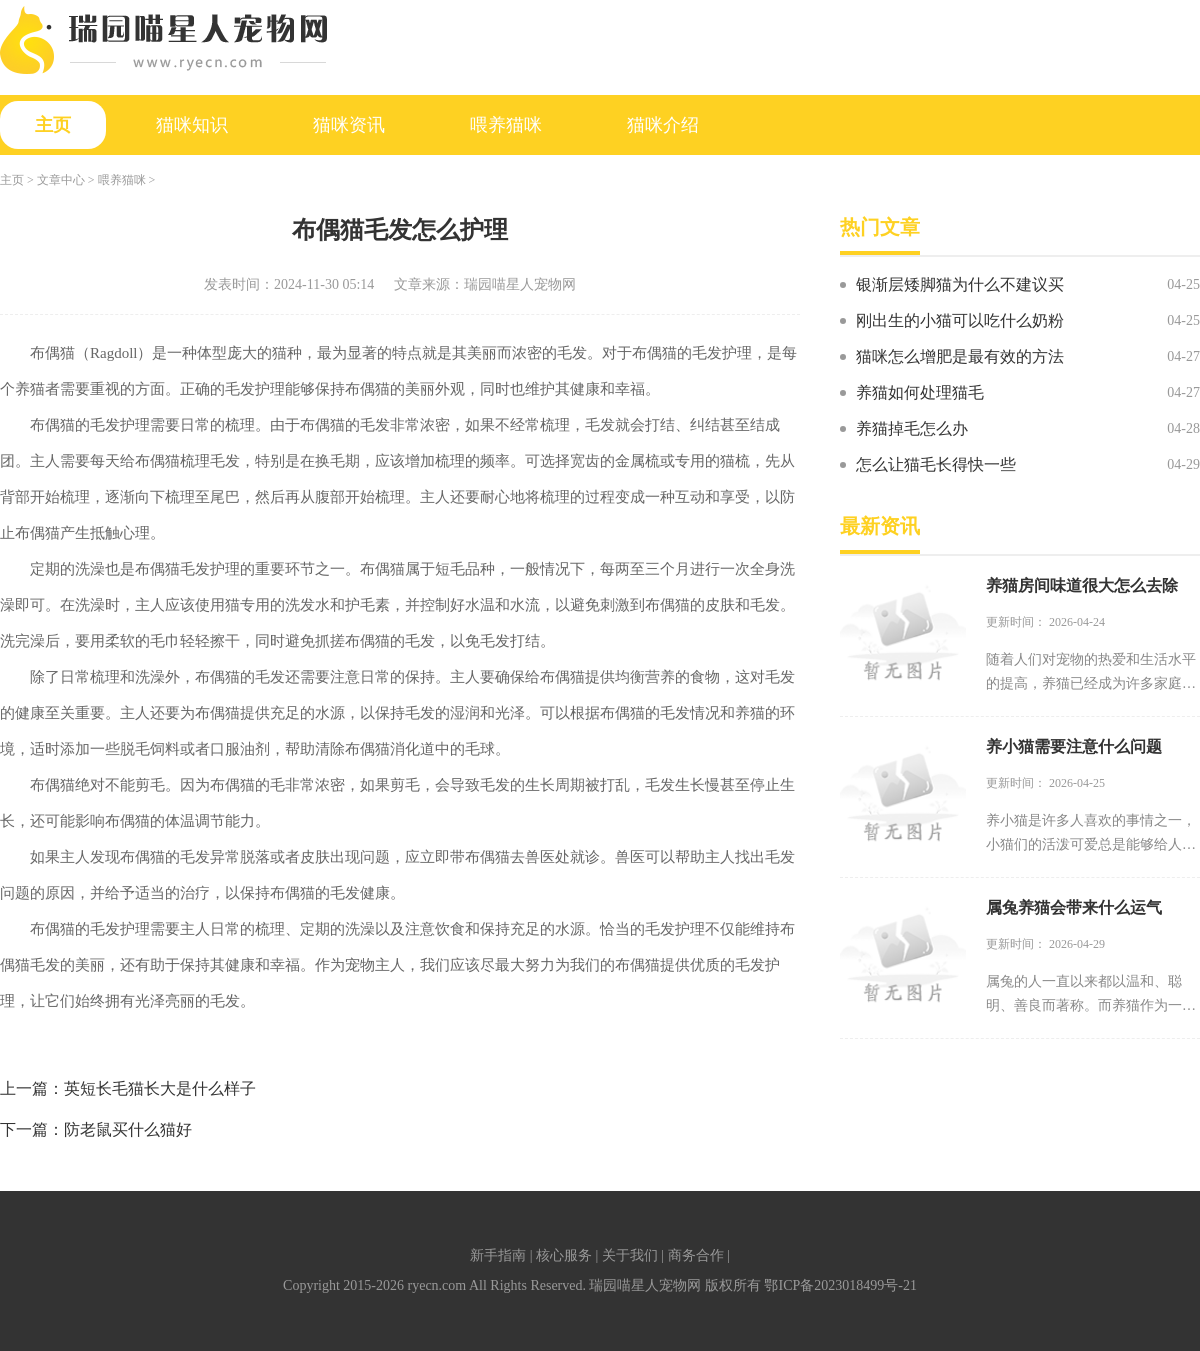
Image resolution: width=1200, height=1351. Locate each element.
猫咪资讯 (349, 125)
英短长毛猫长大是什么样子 (160, 1088)
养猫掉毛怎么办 (912, 428)
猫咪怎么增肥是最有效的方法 (960, 356)
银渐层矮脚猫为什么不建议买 (960, 284)
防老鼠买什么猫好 (128, 1129)
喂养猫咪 (506, 125)
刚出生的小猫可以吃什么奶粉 (960, 320)
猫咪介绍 (663, 125)
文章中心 (61, 180)
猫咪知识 (192, 125)
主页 (53, 125)
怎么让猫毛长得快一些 (936, 464)
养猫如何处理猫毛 (920, 392)
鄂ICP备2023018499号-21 (840, 1285)
